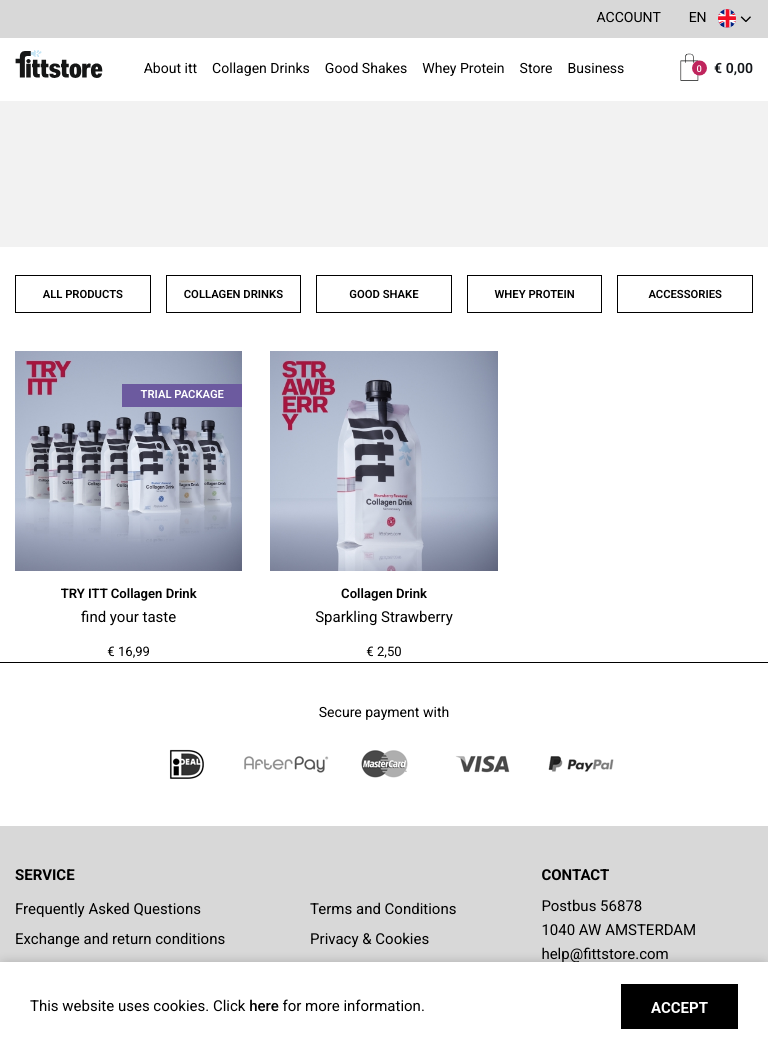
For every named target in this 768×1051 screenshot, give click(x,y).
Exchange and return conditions (120, 939)
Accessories (685, 294)
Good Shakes (366, 70)
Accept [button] (679, 1008)
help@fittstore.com (604, 954)
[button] (719, 19)
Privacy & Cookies (369, 939)
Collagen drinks (233, 294)
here (265, 1006)
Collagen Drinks (261, 70)
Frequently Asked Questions (108, 909)
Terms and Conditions (383, 909)
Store (536, 70)
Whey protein (534, 294)
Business (595, 70)
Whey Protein (463, 70)
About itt (171, 70)
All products (83, 294)
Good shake (383, 294)
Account (628, 18)
